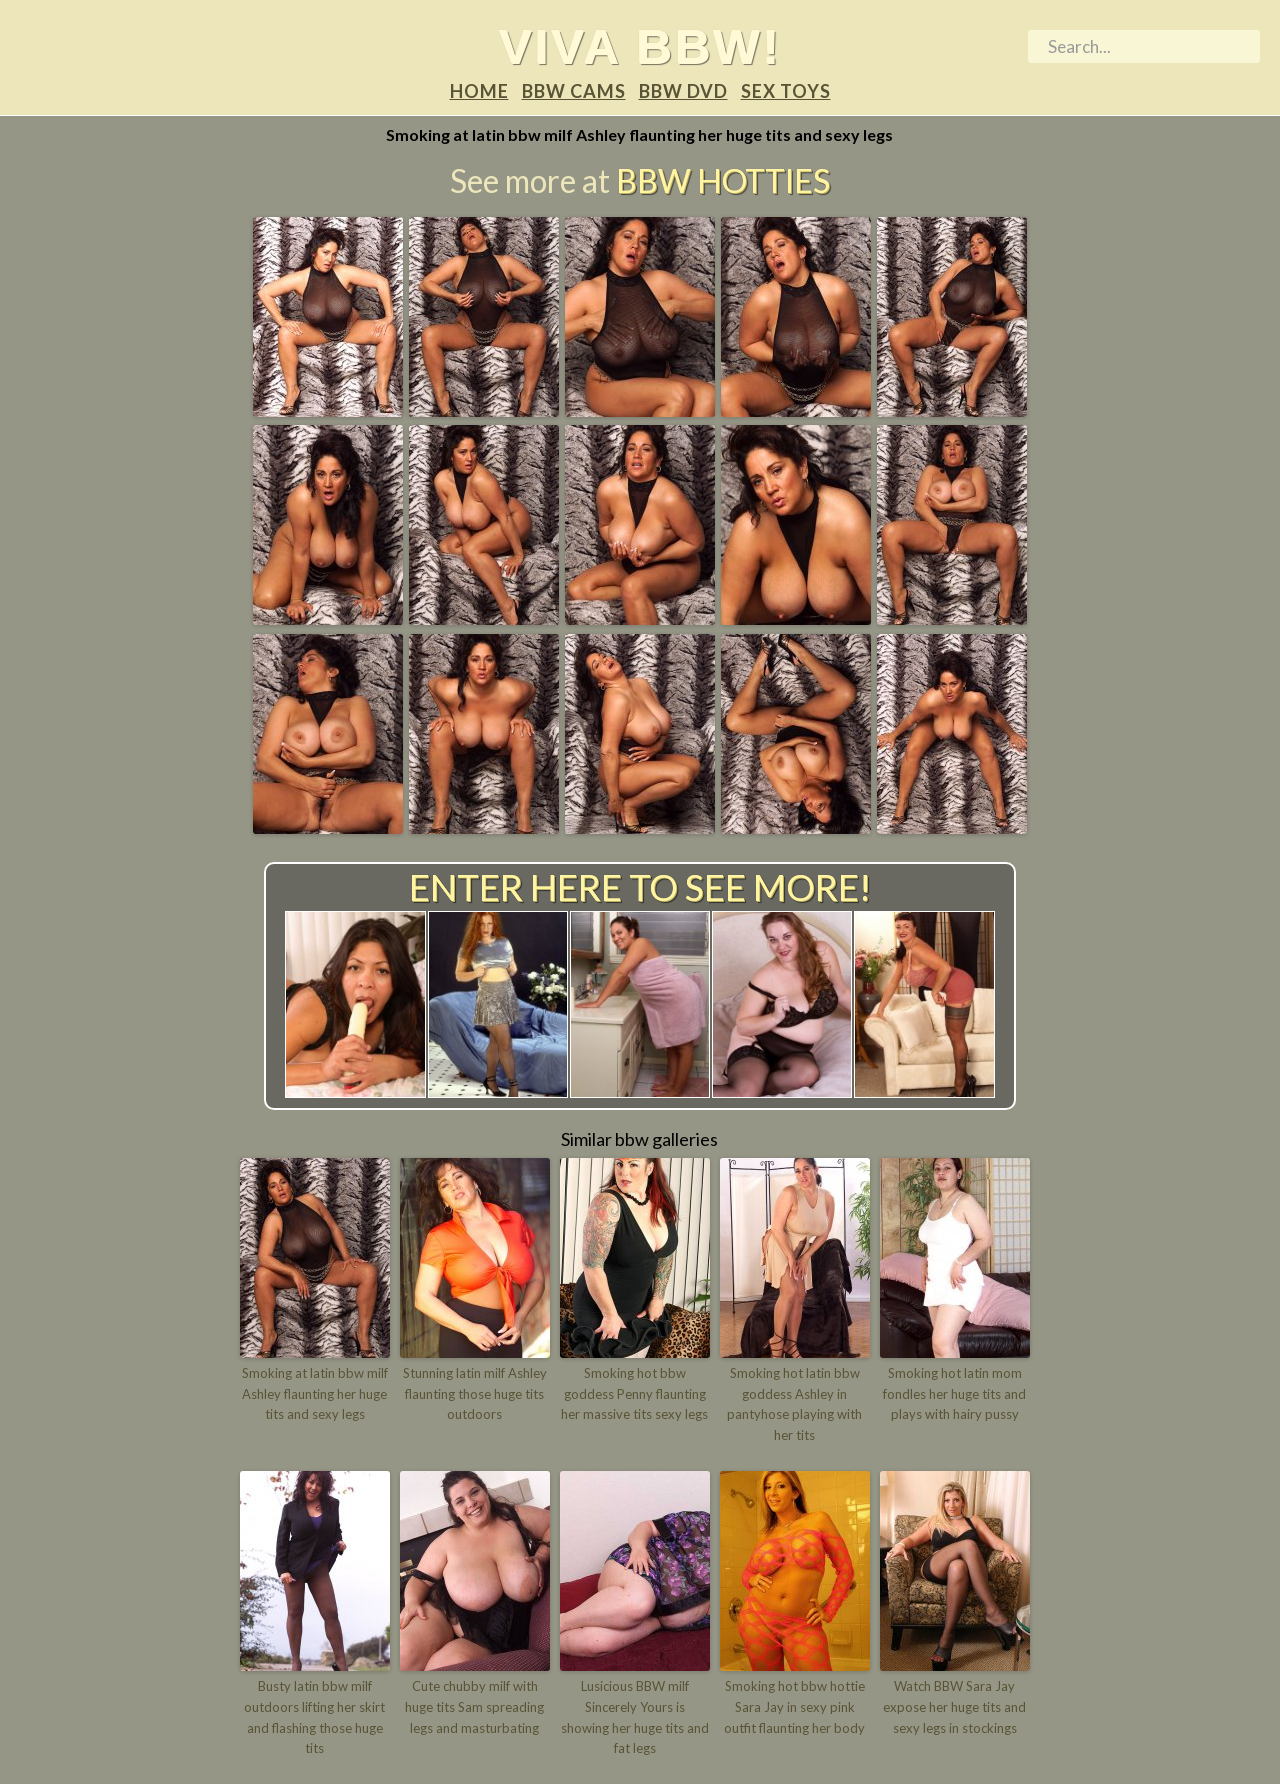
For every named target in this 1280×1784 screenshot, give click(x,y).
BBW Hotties (723, 180)
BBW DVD (683, 91)
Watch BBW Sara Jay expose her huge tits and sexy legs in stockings (954, 1707)
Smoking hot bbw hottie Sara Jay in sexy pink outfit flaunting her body (794, 1707)
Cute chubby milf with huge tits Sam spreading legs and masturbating (474, 1707)
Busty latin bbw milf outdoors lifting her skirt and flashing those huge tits (314, 1717)
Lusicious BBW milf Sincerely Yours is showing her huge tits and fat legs (635, 1717)
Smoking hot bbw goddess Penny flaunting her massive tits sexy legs (634, 1394)
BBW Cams (574, 91)
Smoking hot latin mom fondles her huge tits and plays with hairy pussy (954, 1394)
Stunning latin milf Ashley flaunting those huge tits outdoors (475, 1394)
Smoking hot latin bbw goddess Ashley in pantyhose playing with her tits (794, 1404)
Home (479, 91)
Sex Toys (786, 91)
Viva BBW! (640, 46)
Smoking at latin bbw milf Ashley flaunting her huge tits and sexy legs (315, 1394)
